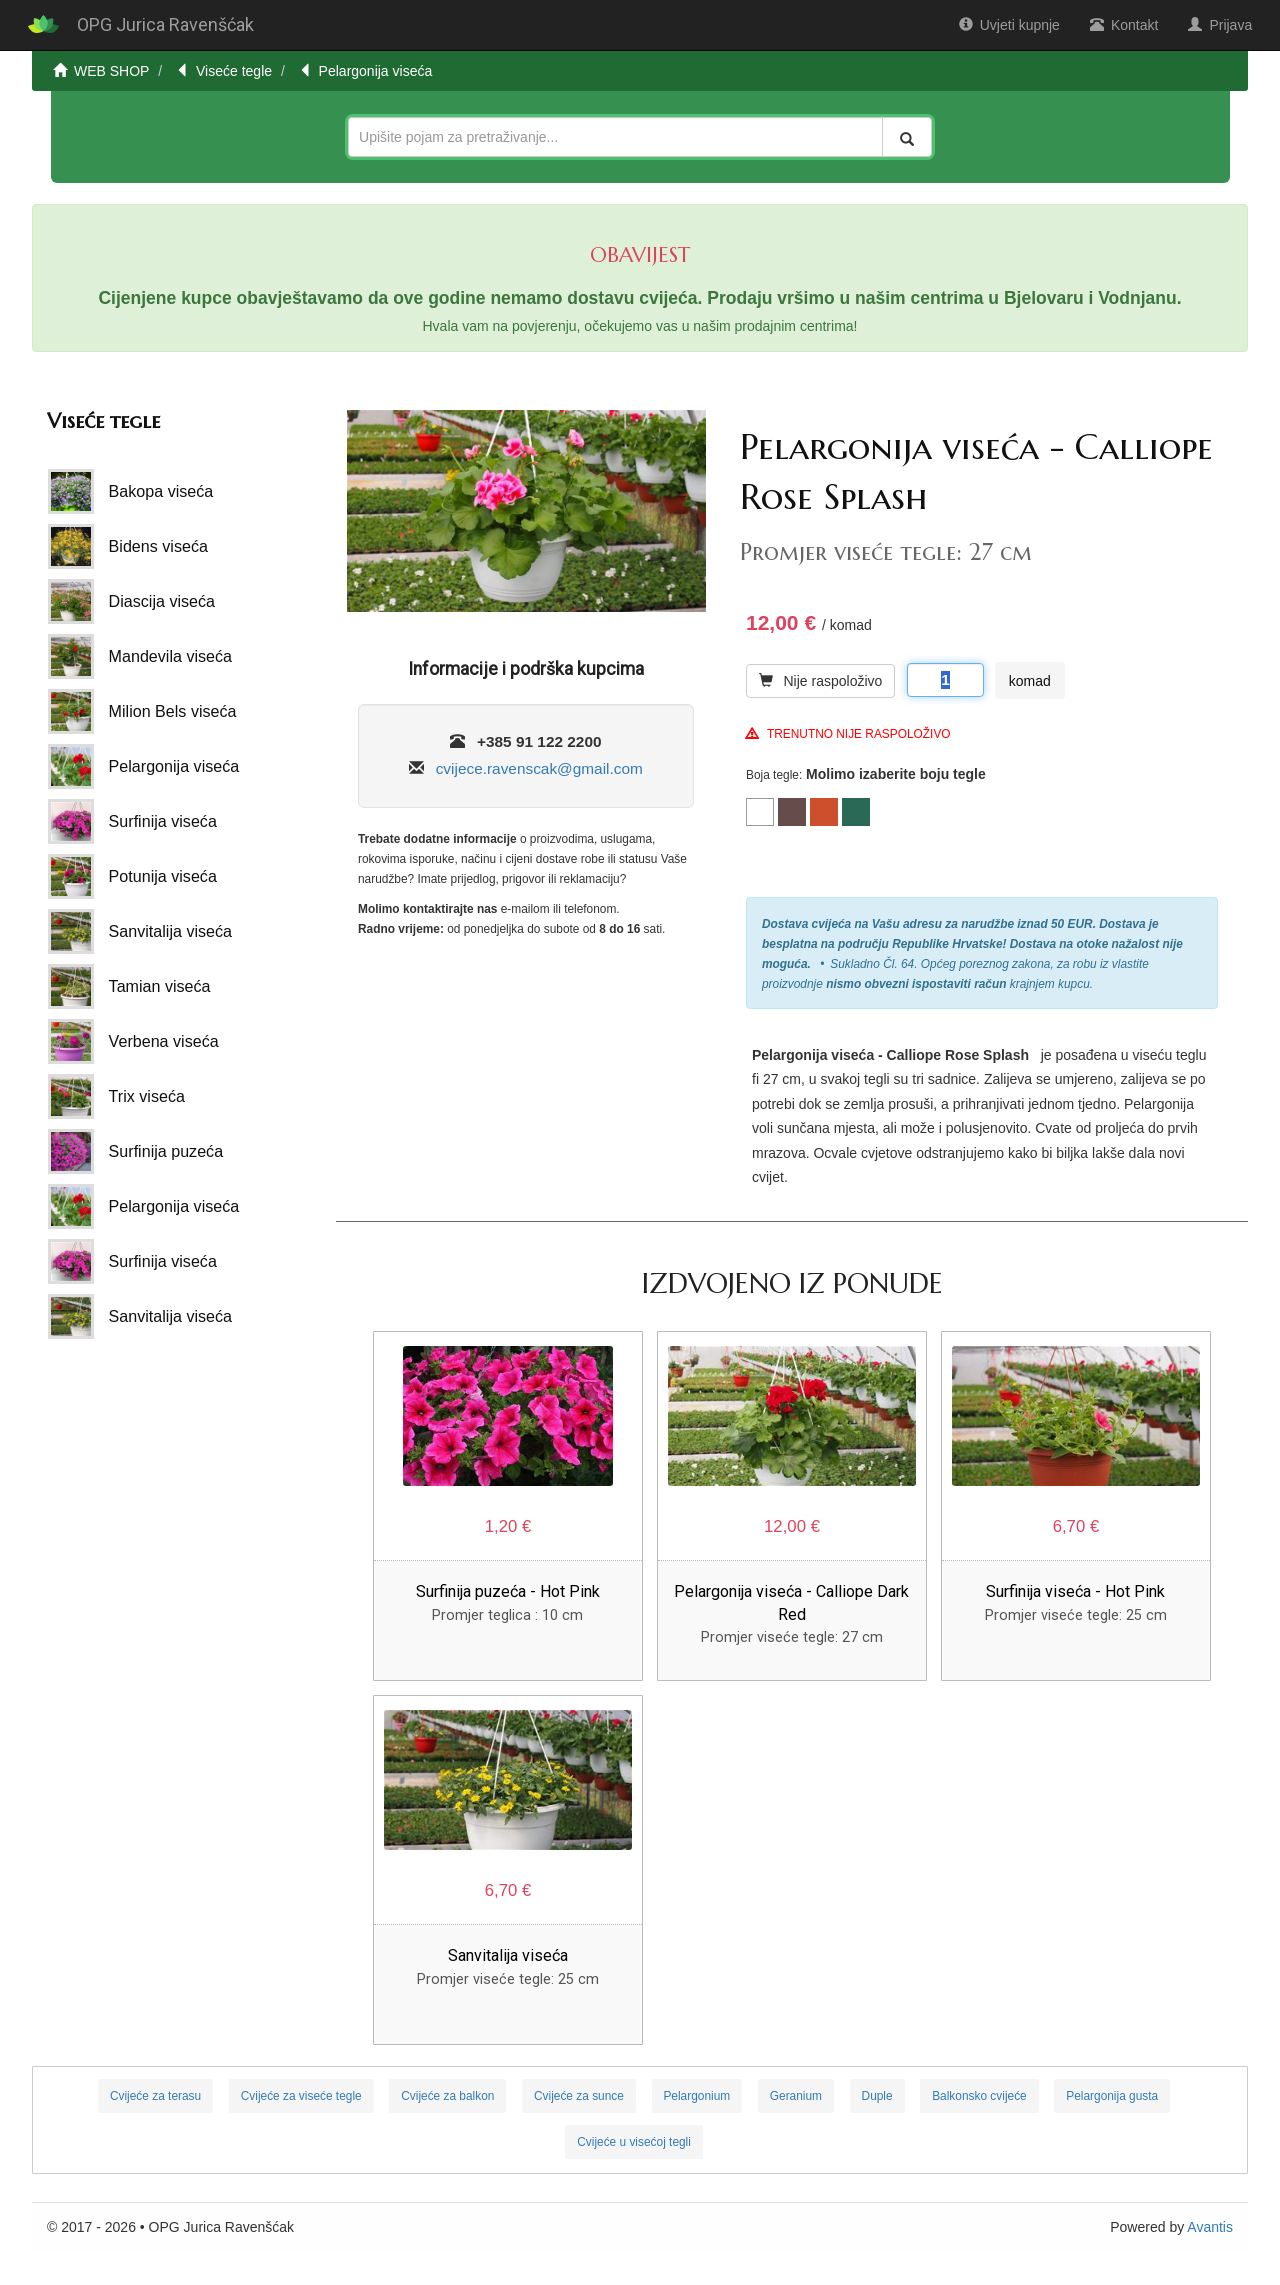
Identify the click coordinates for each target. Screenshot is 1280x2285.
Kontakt (1124, 25)
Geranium (796, 2096)
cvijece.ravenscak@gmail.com (539, 768)
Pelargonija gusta (1112, 2096)
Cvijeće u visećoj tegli (634, 2142)
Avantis (1210, 2227)
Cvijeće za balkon (447, 2096)
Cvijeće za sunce (579, 2096)
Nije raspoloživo (820, 681)
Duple (877, 2096)
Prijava (1220, 25)
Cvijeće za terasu (155, 2096)
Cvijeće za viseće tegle (301, 2096)
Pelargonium (696, 2096)
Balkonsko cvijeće (979, 2096)
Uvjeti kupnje (1009, 25)
